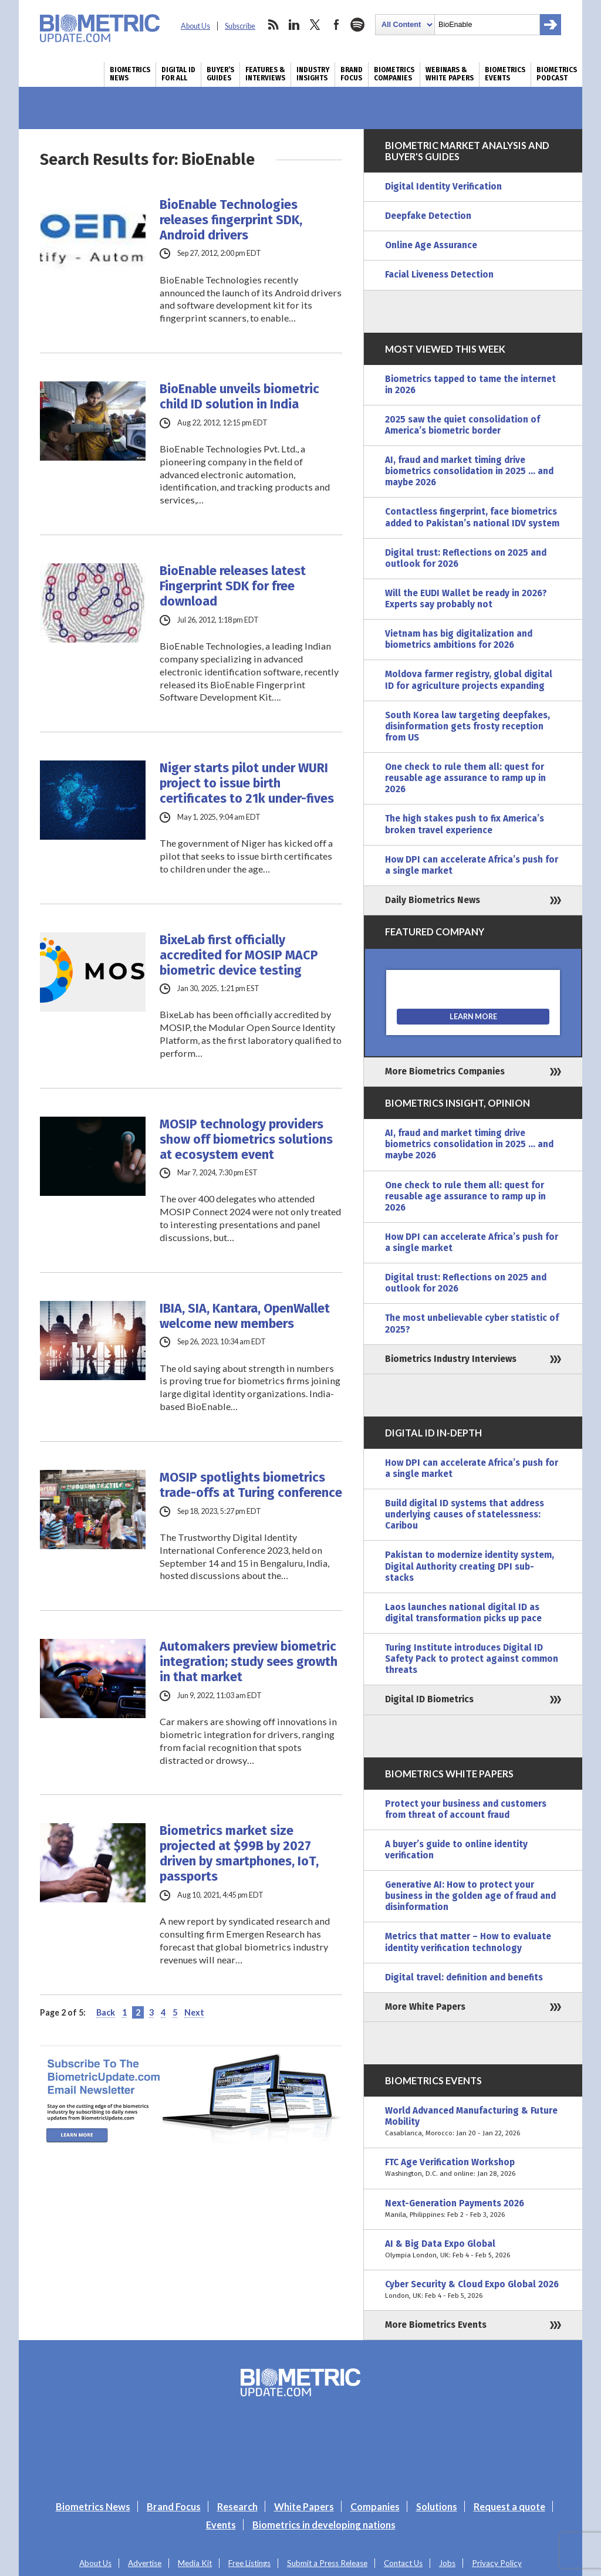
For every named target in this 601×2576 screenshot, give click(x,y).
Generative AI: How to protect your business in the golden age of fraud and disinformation (470, 1895)
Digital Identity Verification (443, 186)
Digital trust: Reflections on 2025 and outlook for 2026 (465, 558)
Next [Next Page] (194, 2012)
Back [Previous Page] (105, 2012)
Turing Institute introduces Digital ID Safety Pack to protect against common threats (471, 1658)
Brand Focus (351, 74)
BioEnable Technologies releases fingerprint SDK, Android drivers (231, 220)
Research (237, 2506)
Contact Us (403, 2563)
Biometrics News (130, 74)
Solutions (436, 2506)
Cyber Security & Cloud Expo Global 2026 (473, 2290)
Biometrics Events (505, 74)
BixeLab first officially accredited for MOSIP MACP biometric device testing (239, 955)
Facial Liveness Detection (439, 274)
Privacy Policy (497, 2563)
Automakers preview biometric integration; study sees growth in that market (248, 1662)
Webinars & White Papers (450, 74)
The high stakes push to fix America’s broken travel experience (464, 824)
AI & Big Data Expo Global (473, 2250)
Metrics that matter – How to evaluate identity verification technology (468, 1942)
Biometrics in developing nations (324, 2524)
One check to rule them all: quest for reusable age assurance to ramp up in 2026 (465, 778)
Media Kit (195, 2563)
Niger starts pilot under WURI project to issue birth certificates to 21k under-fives (247, 783)
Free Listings (249, 2563)
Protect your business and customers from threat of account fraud (465, 1809)
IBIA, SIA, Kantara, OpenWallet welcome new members (245, 1316)
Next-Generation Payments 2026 (473, 2209)
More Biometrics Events (436, 2325)
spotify (357, 24)
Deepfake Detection (428, 216)
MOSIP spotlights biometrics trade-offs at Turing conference (251, 1485)
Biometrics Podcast (556, 74)
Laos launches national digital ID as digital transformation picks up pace (463, 1613)
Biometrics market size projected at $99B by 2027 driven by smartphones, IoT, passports (239, 1853)
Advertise (144, 2563)
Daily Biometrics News (432, 900)
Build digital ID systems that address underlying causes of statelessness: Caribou (464, 1514)
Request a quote (509, 2506)
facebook (336, 24)
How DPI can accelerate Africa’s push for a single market (471, 865)
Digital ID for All (178, 74)
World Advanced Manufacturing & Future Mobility (473, 2122)
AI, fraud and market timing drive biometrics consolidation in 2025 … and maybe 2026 (469, 471)
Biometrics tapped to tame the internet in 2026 (470, 384)
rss (272, 24)
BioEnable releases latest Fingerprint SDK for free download (233, 586)
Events (221, 2524)
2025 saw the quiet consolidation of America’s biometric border (462, 425)
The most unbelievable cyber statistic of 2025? (472, 1323)
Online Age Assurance (431, 245)
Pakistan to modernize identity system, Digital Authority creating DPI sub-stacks (469, 1566)
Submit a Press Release (327, 2563)
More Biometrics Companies (445, 1071)
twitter (315, 24)
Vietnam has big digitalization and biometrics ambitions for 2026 (458, 639)
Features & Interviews (265, 74)
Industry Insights (312, 74)
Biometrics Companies (394, 74)
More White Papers (425, 2007)
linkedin (294, 24)
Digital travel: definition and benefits (464, 1977)
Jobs (447, 2563)
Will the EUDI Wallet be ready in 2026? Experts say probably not (466, 599)
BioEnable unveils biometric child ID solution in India (239, 396)
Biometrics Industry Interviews (450, 1359)
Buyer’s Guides (220, 74)
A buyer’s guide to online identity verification (456, 1850)
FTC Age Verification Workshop (473, 2168)
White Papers (304, 2506)
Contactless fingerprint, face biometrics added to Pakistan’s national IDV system (472, 517)
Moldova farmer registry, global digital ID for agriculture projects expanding (468, 680)
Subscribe (240, 26)
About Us (195, 26)
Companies (375, 2506)
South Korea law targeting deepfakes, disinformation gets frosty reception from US (467, 726)
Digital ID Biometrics (429, 1699)
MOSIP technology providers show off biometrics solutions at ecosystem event (246, 1139)
